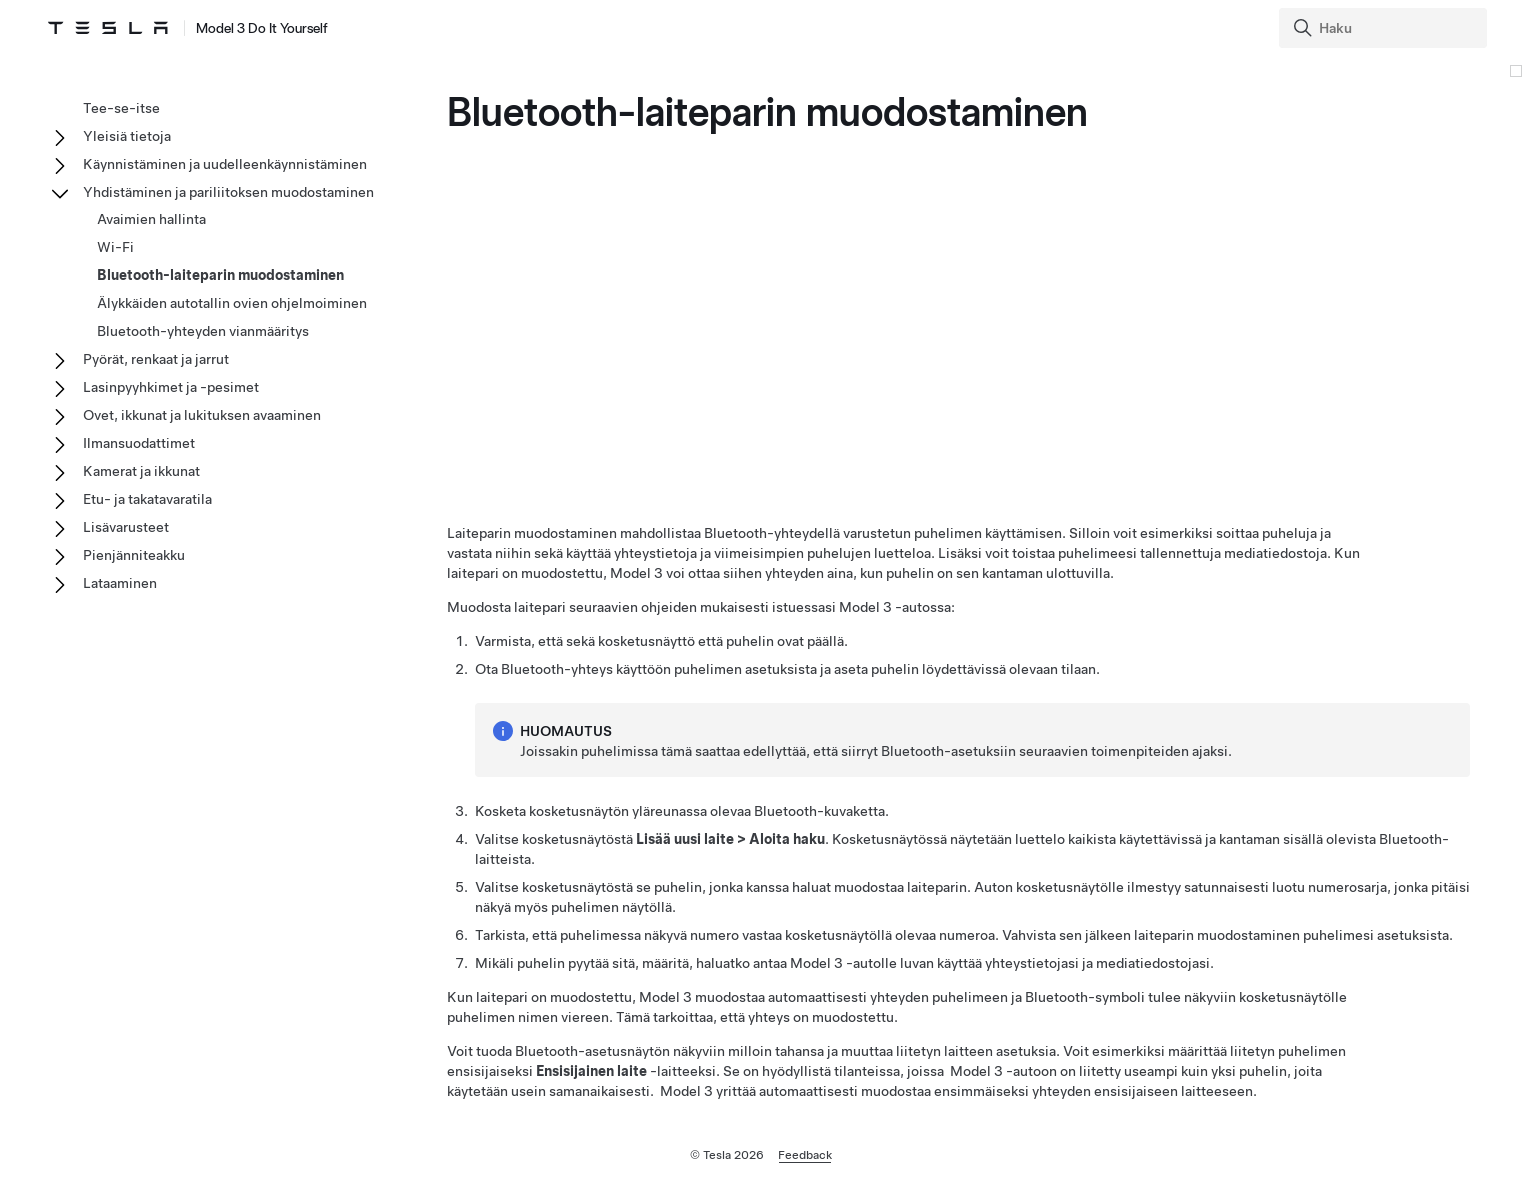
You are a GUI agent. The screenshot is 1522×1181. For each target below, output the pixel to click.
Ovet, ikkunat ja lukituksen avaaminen (202, 415)
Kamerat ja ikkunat (141, 471)
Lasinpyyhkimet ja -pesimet (171, 387)
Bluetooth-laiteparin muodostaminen (220, 275)
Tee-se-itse (121, 108)
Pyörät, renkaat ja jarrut (156, 359)
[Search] (1385, 28)
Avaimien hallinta (151, 219)
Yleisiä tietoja (127, 136)
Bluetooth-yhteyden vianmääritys (203, 331)
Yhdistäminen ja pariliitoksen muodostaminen (228, 192)
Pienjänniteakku (134, 555)
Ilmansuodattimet (139, 443)
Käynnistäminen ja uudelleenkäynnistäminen (225, 164)
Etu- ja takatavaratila (147, 499)
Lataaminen (120, 583)
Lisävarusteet (126, 527)
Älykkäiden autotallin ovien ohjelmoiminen (232, 303)
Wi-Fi (115, 247)
